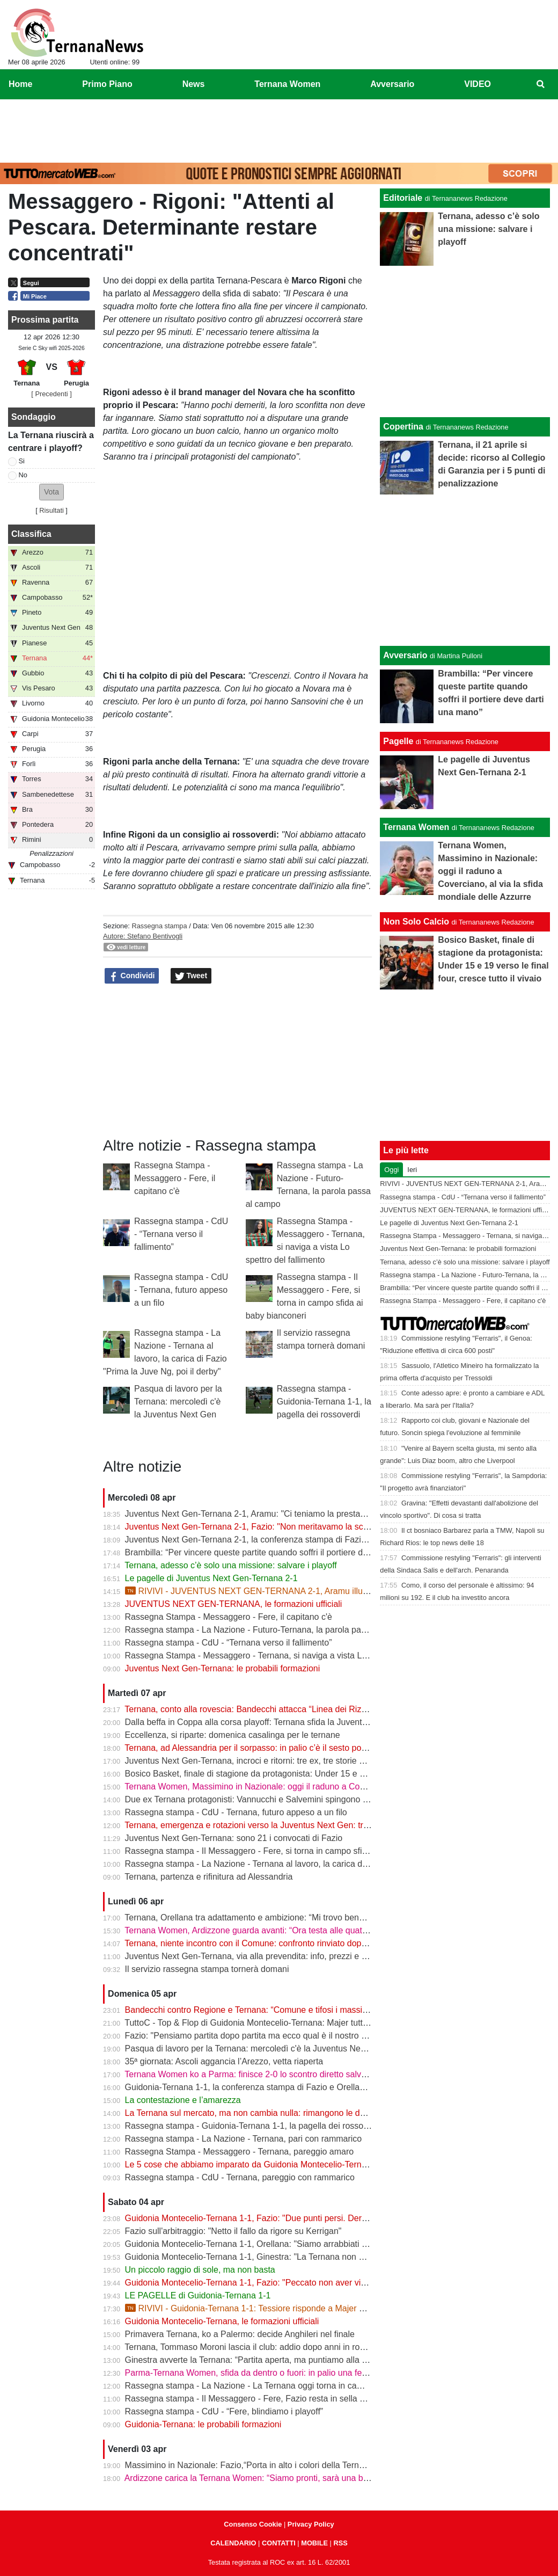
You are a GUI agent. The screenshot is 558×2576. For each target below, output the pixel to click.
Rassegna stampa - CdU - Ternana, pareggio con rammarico (240, 2177)
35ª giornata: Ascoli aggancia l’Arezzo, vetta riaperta (224, 2061)
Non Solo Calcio (416, 921)
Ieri (412, 1170)
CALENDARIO (233, 2543)
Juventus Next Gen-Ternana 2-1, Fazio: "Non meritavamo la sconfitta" (257, 1526)
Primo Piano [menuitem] (107, 84)
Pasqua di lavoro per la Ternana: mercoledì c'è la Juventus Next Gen (178, 1401)
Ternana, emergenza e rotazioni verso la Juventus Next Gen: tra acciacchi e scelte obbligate (299, 1825)
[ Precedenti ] (51, 394)
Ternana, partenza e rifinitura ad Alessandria (208, 1876)
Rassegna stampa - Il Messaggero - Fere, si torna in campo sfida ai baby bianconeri (284, 1850)
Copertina (403, 426)
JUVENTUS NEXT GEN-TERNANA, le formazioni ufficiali (233, 1604)
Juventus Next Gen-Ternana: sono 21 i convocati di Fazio (234, 1838)
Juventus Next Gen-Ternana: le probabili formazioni (222, 1668)
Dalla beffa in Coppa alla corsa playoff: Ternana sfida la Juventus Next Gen (267, 1722)
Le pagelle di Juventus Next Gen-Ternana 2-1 (211, 1578)
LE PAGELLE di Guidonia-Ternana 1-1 (198, 2295)
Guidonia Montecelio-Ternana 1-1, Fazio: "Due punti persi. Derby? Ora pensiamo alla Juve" (298, 2218)
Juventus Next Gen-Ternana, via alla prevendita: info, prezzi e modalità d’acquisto (280, 1956)
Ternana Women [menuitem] (287, 84)
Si (22, 461)
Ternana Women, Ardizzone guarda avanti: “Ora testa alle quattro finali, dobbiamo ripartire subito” (309, 1930)
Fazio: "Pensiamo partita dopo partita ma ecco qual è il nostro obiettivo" (261, 2035)
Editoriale (402, 197)
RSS (340, 2543)
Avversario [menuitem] (392, 84)
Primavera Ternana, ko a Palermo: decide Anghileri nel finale (240, 2334)
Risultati (51, 510)
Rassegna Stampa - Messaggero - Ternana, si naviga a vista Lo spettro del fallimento (287, 1655)
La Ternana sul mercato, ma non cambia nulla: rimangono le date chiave (262, 2112)
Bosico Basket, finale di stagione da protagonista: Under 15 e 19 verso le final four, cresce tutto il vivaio (320, 1773)
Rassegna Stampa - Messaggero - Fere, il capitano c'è (174, 1178)
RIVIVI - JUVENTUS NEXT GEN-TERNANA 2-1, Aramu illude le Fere (263, 1591)
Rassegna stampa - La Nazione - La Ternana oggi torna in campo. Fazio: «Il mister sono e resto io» (313, 2385)
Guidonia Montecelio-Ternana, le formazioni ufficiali (222, 2321)
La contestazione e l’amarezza (183, 2100)
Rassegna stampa (159, 926)
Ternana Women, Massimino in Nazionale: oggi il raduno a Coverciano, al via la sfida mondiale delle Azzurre (329, 1786)
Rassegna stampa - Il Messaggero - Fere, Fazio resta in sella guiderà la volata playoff (287, 2398)
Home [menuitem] (20, 84)
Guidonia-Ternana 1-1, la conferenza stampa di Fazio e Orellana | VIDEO (264, 2087)
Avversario (405, 655)
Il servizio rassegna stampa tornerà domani (207, 1969)
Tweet (191, 976)
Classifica (31, 534)
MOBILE (314, 2543)
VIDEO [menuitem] (477, 84)
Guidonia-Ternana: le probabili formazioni (203, 2424)
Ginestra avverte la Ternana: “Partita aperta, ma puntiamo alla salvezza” (261, 2359)
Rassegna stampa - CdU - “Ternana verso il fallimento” (181, 1234)
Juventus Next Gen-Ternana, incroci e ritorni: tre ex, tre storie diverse (256, 1760)
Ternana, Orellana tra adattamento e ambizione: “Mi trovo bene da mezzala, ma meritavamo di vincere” (320, 1917)
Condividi (132, 976)
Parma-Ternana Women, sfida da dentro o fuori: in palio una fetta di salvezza (270, 2372)
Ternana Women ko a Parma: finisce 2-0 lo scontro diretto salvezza (251, 2074)
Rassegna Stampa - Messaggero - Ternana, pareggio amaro (239, 2151)
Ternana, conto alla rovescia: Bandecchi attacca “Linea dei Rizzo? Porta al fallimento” (286, 1709)
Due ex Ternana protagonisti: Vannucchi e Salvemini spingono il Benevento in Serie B (287, 1799)
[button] (51, 492)
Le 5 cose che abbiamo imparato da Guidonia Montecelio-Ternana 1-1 (258, 2164)
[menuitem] (540, 84)
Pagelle (398, 741)
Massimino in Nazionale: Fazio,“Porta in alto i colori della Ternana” (250, 2465)
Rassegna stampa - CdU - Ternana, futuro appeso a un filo (181, 1289)
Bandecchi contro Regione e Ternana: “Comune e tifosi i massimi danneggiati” (273, 2009)
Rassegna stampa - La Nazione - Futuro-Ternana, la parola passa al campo (268, 1629)
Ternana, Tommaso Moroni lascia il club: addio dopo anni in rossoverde (259, 2347)
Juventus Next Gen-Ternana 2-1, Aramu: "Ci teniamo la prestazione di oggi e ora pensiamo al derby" (315, 1513)
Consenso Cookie (253, 2524)
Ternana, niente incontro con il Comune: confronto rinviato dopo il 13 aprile (265, 1943)
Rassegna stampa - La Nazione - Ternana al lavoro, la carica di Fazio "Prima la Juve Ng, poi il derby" (316, 1863)
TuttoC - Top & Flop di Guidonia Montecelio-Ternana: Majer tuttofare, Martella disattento (290, 2022)
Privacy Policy (311, 2524)
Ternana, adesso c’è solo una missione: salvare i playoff (230, 1565)
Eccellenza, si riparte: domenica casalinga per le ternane (232, 1735)
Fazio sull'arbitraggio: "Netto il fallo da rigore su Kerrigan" (233, 2231)
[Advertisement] (279, 129)
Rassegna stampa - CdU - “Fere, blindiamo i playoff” (224, 2411)
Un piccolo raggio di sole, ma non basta (200, 2269)
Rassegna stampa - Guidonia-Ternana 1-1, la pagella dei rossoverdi (324, 1401)
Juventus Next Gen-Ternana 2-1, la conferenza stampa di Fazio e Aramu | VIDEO (279, 1539)
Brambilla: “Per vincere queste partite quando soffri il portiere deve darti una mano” (282, 1552)
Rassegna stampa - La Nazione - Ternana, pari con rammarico (243, 2138)
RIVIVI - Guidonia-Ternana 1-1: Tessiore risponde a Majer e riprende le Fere (276, 2308)
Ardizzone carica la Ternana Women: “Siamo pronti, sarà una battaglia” (259, 2478)
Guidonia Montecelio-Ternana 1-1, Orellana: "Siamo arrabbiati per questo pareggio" (283, 2243)
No (23, 475)
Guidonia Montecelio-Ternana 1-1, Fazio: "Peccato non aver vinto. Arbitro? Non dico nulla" (296, 2282)
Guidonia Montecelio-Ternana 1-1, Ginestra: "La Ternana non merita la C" (264, 2256)
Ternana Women (416, 827)
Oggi (391, 1170)
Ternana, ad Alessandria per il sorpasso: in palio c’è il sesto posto (248, 1747)
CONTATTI (279, 2543)
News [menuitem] (193, 84)
